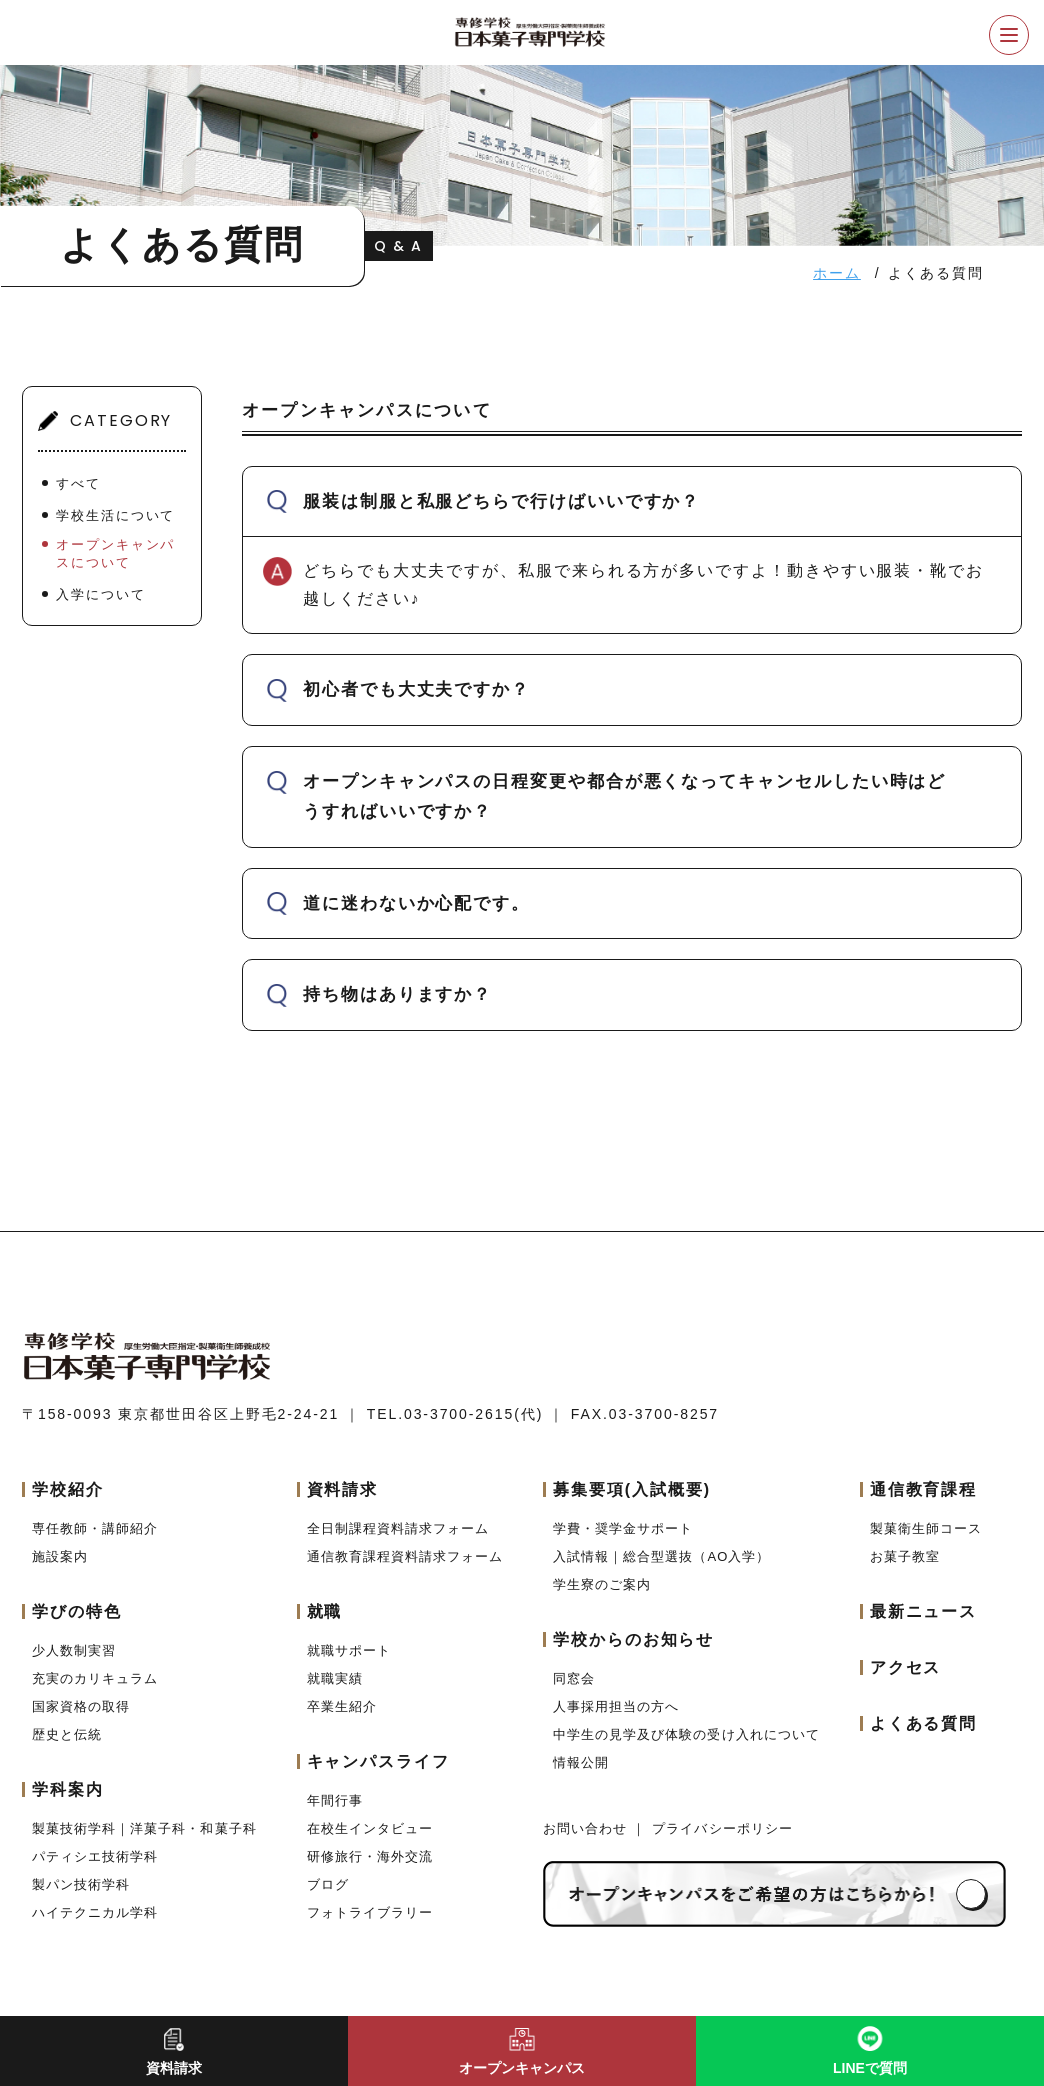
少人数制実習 (74, 1650)
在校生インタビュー (370, 1828)
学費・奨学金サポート (623, 1528)
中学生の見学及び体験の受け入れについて (686, 1734)
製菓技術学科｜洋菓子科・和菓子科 (144, 1828)
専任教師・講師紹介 (95, 1528)
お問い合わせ (587, 1828)
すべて (78, 483)
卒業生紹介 (342, 1706)
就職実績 (335, 1678)
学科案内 (68, 1789)
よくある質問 (924, 1723)
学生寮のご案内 (602, 1584)
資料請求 (343, 1489)
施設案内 (60, 1556)
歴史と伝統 (67, 1734)
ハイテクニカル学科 (95, 1912)
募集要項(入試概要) (632, 1489)
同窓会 (574, 1678)
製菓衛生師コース (926, 1528)
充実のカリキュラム (95, 1678)
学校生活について (115, 515)
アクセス (906, 1667)
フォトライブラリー (370, 1912)
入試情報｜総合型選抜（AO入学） (661, 1556)
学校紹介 (68, 1489)
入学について (101, 594)
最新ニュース (924, 1611)
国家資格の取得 (81, 1706)
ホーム (837, 273)
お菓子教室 (905, 1556)
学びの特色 (77, 1611)
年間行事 (335, 1800)
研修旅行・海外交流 (370, 1856)
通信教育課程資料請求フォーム (405, 1556)
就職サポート (349, 1650)
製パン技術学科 (81, 1884)
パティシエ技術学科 (95, 1856)
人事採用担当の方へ (616, 1706)
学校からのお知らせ (633, 1639)
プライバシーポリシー (722, 1828)
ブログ (328, 1884)
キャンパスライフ (378, 1761)
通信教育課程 (924, 1489)
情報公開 (581, 1762)
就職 (325, 1611)
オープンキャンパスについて (115, 553)
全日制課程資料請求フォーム (398, 1528)
